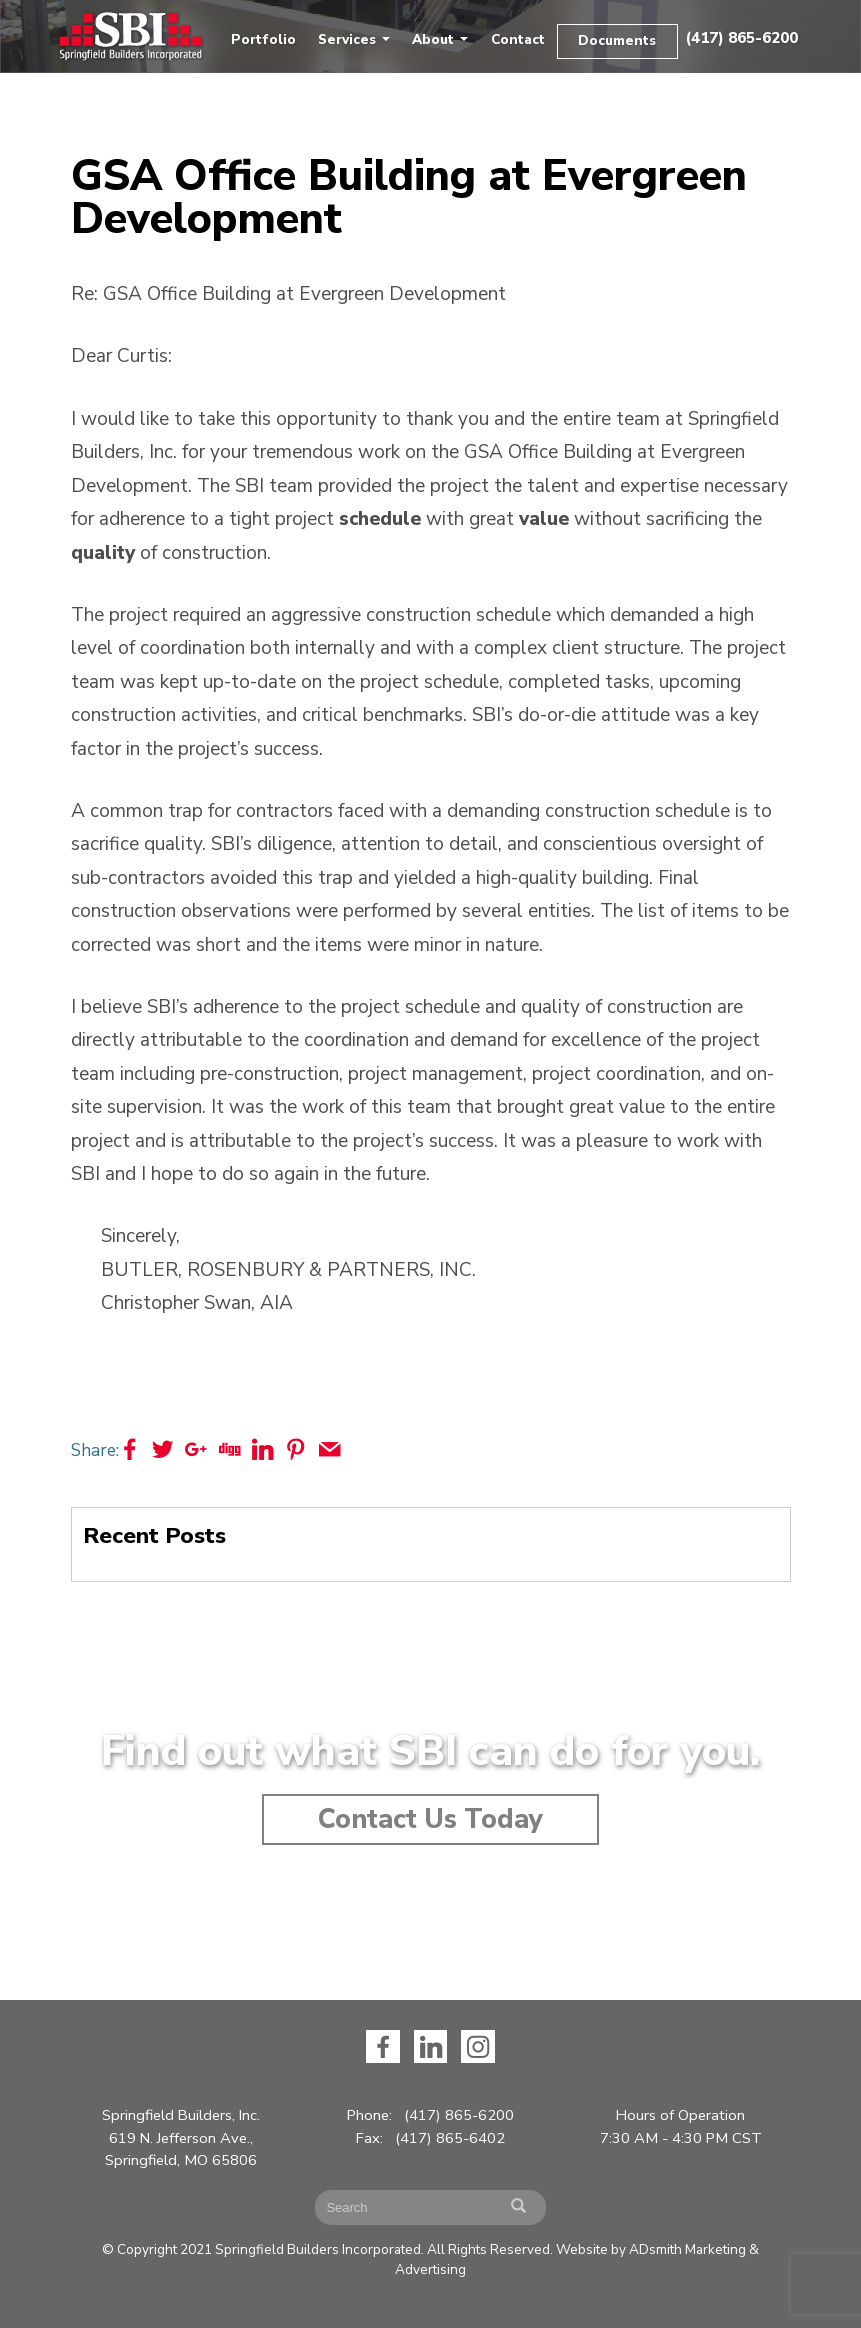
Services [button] (354, 39)
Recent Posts (154, 1535)
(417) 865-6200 (741, 38)
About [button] (440, 39)
